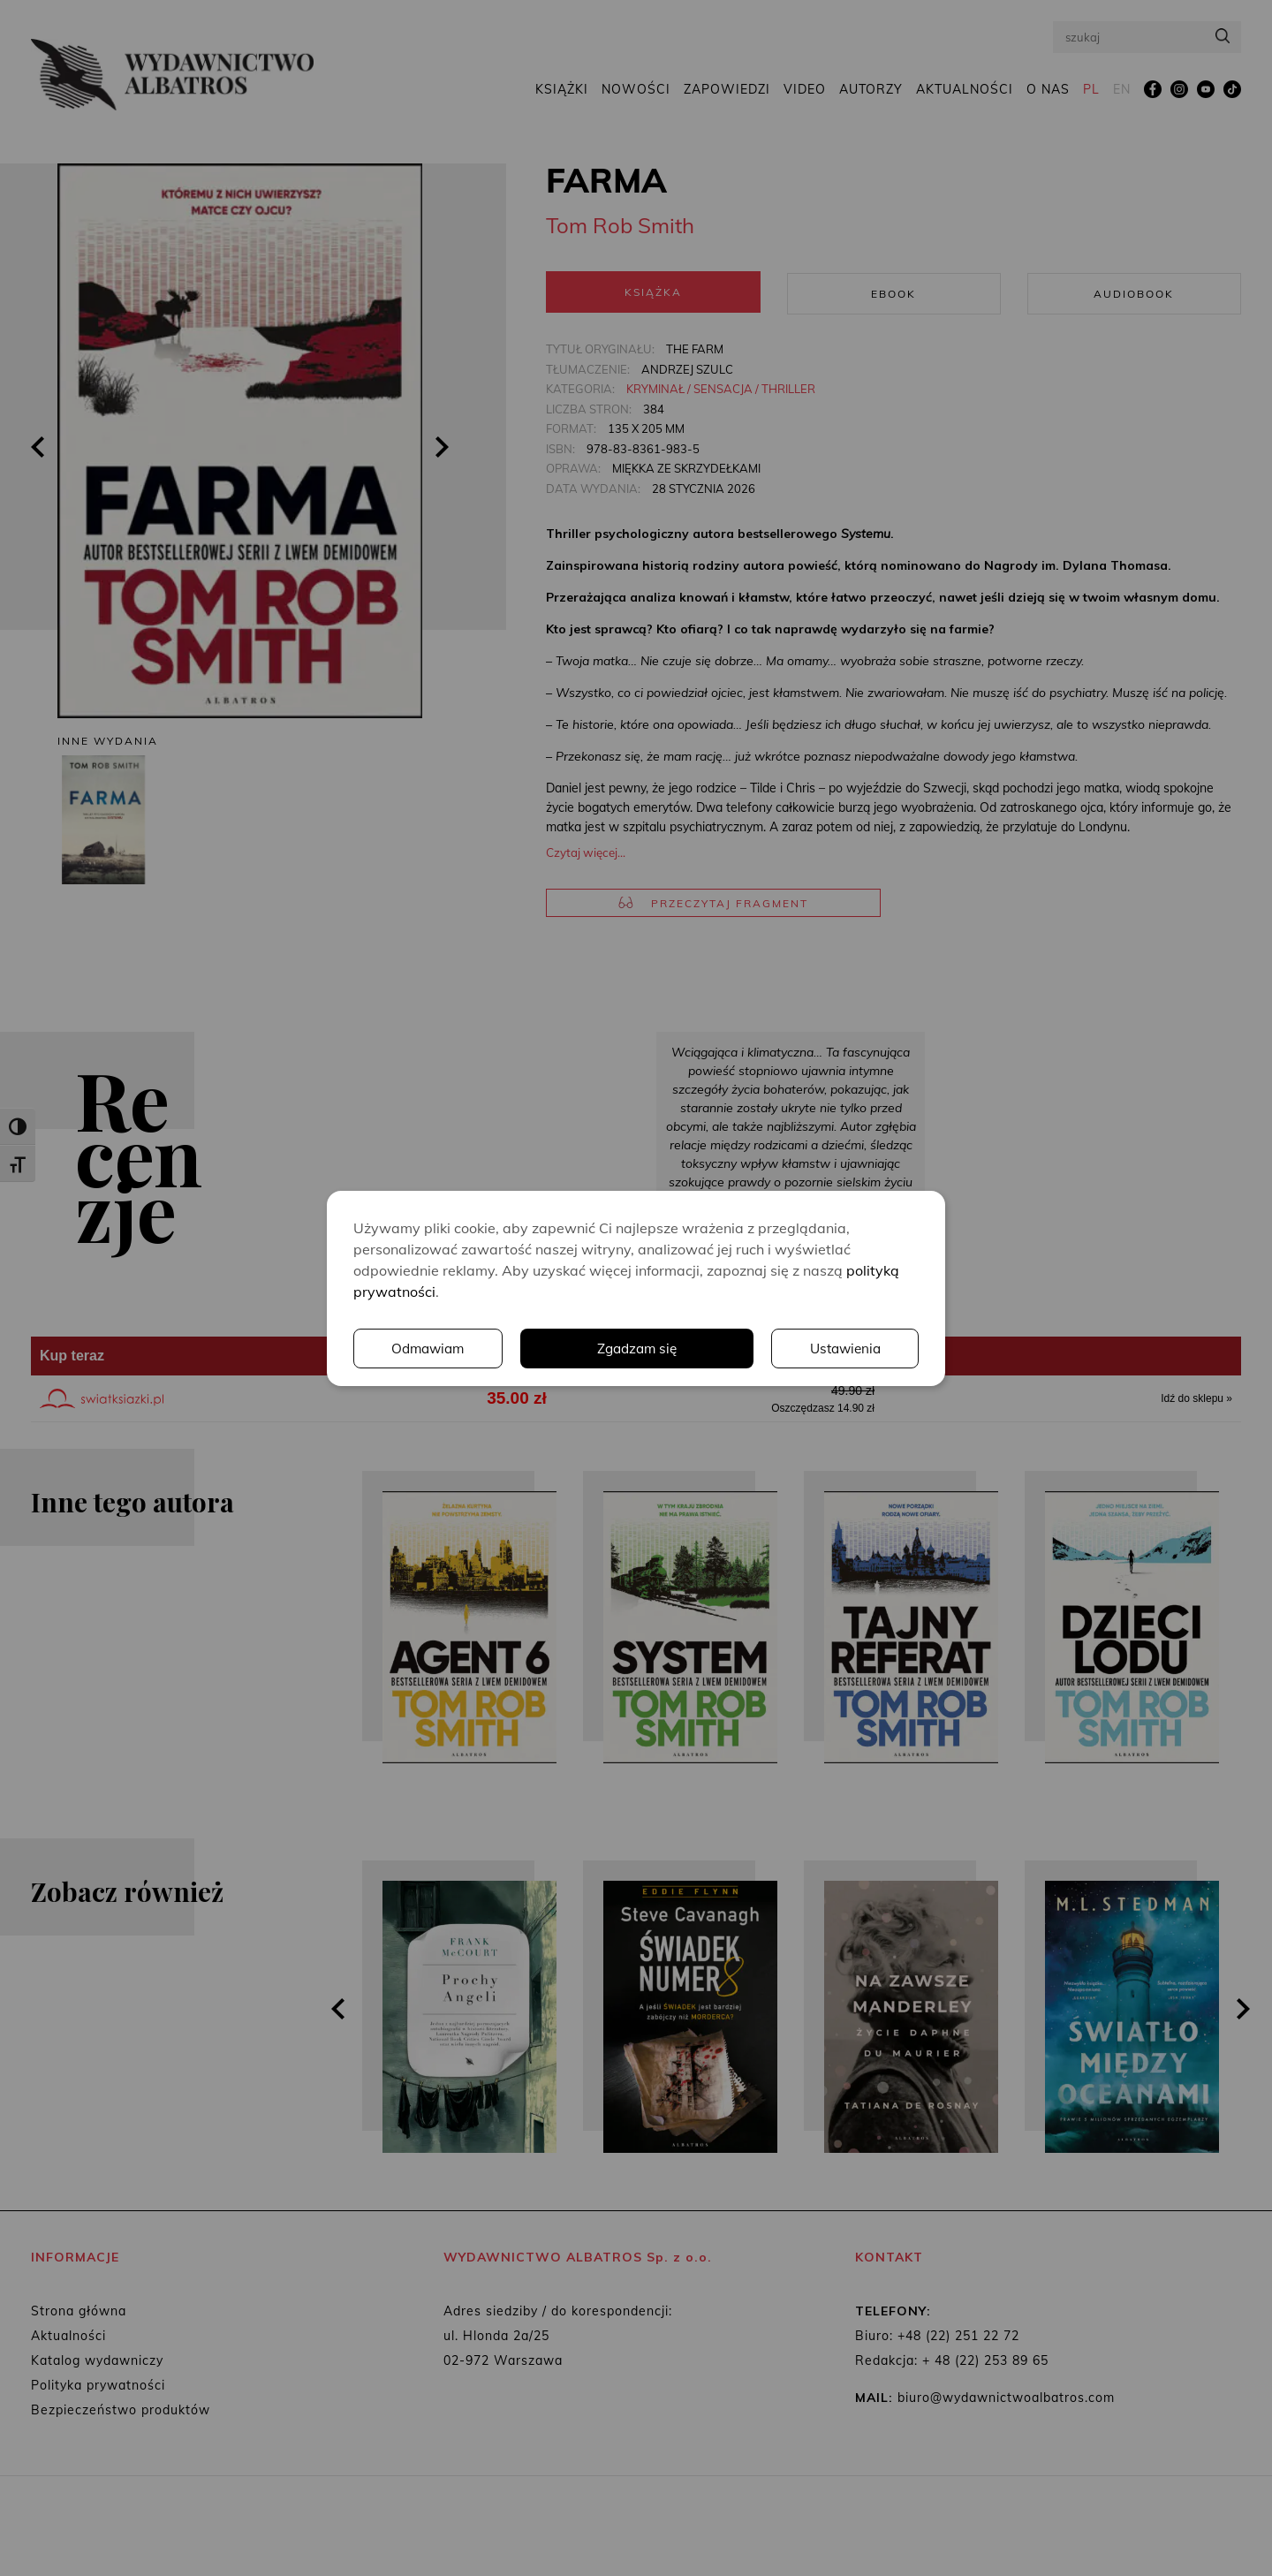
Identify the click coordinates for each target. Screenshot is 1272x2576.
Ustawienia (676, 1348)
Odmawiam (843, 1348)
